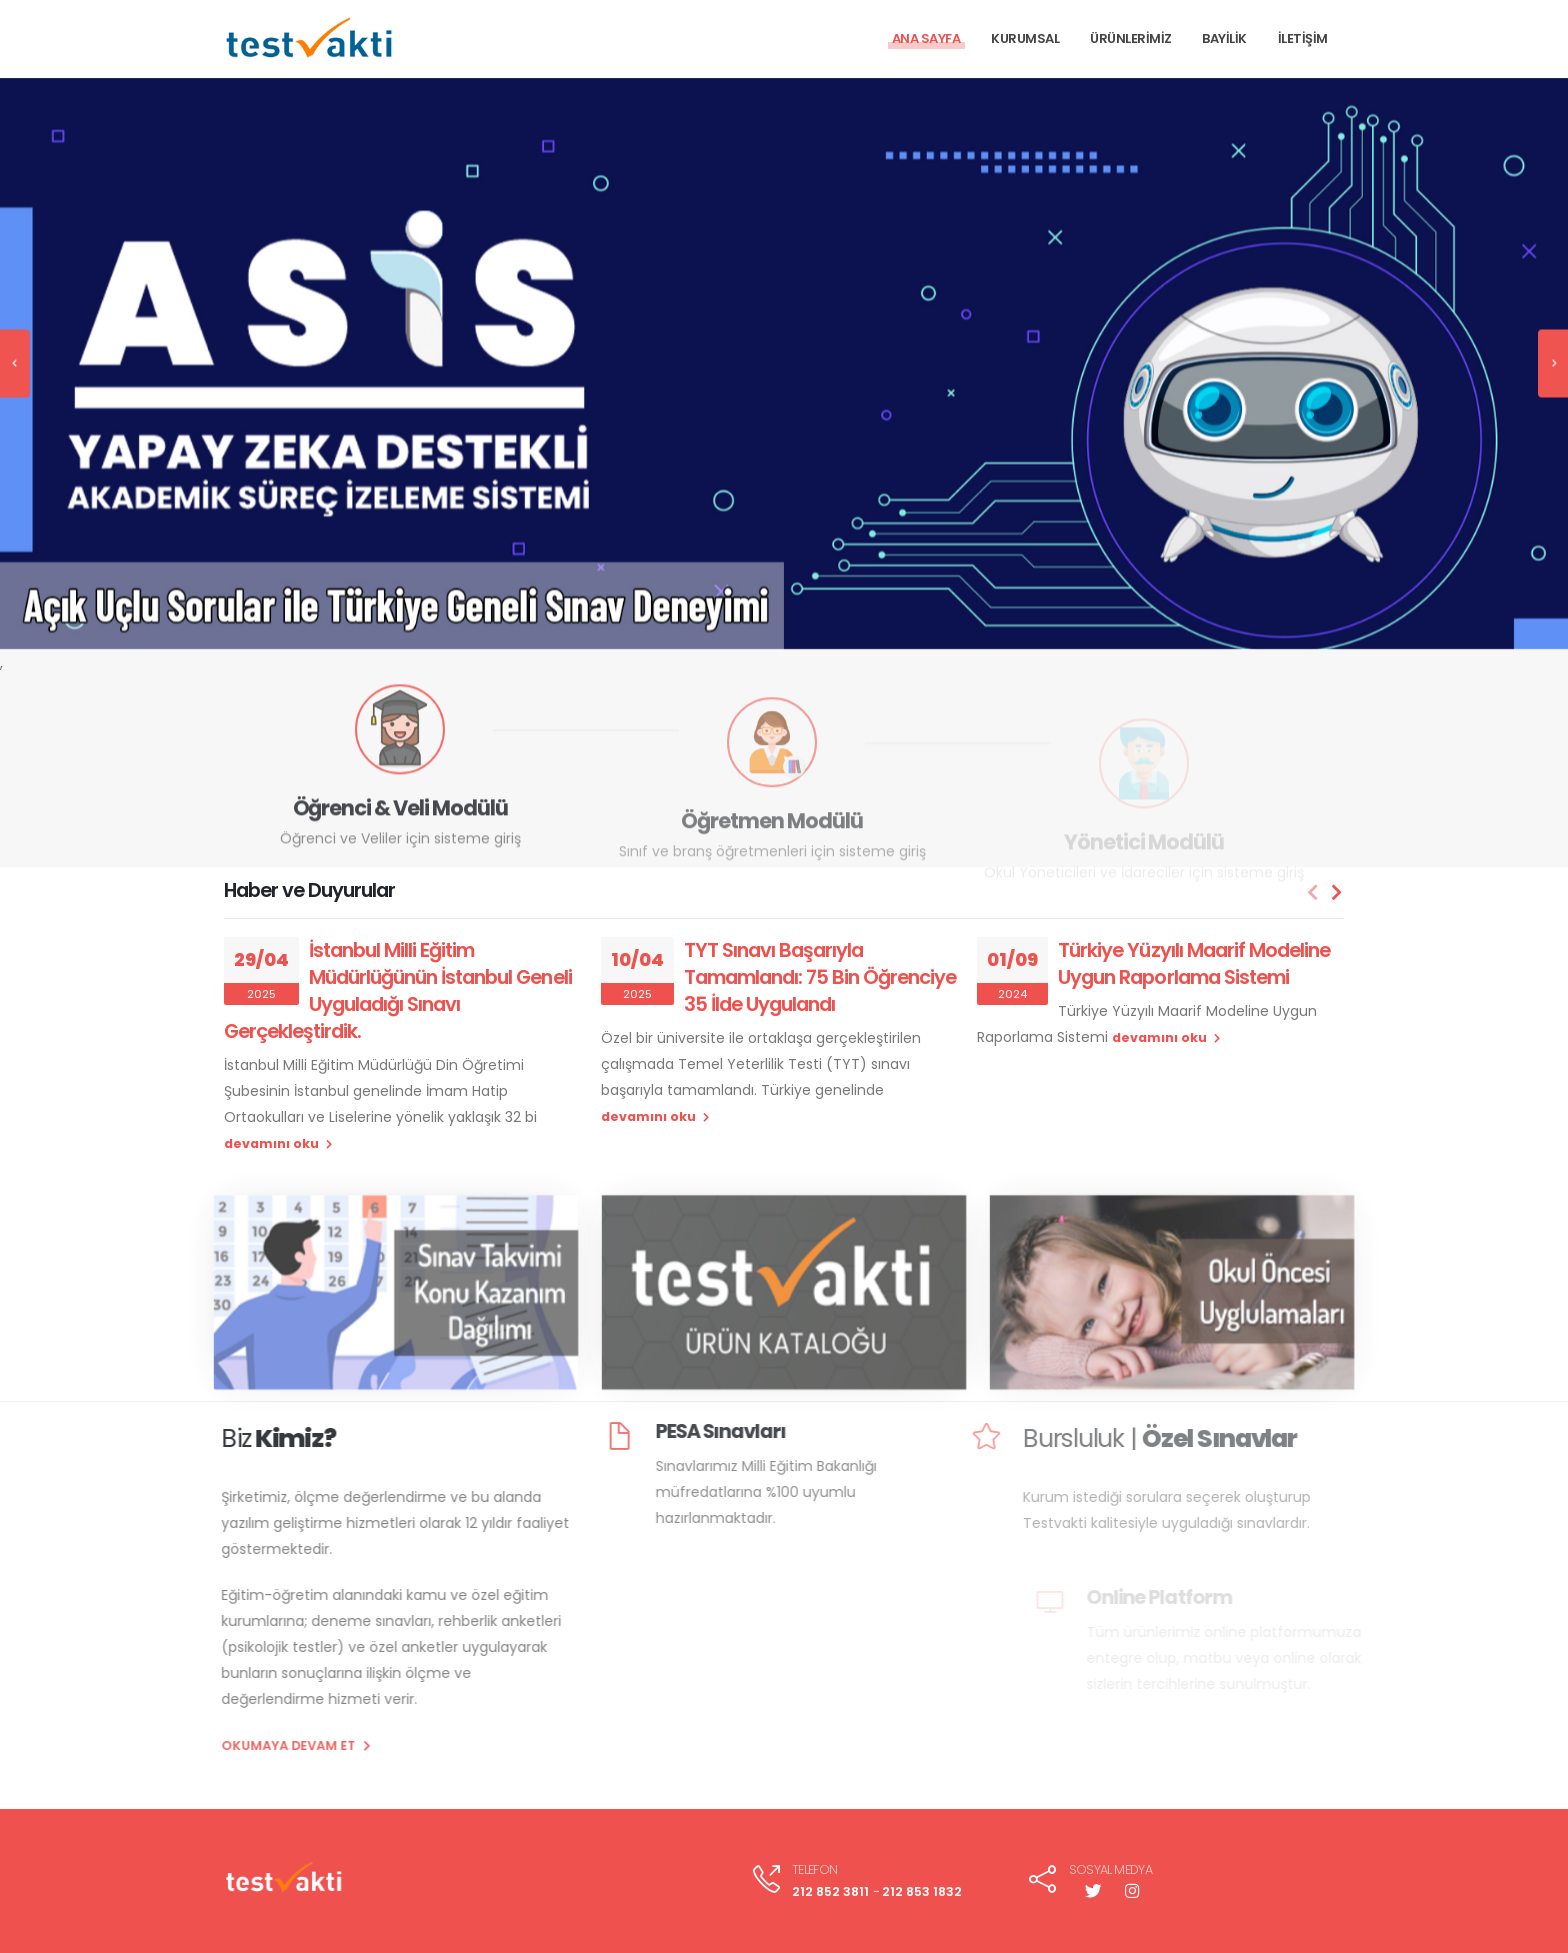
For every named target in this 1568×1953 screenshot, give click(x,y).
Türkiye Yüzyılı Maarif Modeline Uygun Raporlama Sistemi (1194, 963)
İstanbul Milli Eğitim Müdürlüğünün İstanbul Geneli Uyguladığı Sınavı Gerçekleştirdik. (398, 990)
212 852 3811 (830, 1891)
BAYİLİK (1224, 38)
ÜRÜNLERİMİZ (1131, 38)
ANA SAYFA (926, 38)
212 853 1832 (922, 1891)
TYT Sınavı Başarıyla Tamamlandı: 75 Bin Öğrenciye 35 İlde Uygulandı (820, 977)
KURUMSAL (1025, 38)
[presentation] (15, 347)
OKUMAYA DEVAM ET (259, 1745)
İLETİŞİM (1303, 38)
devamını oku (278, 1143)
